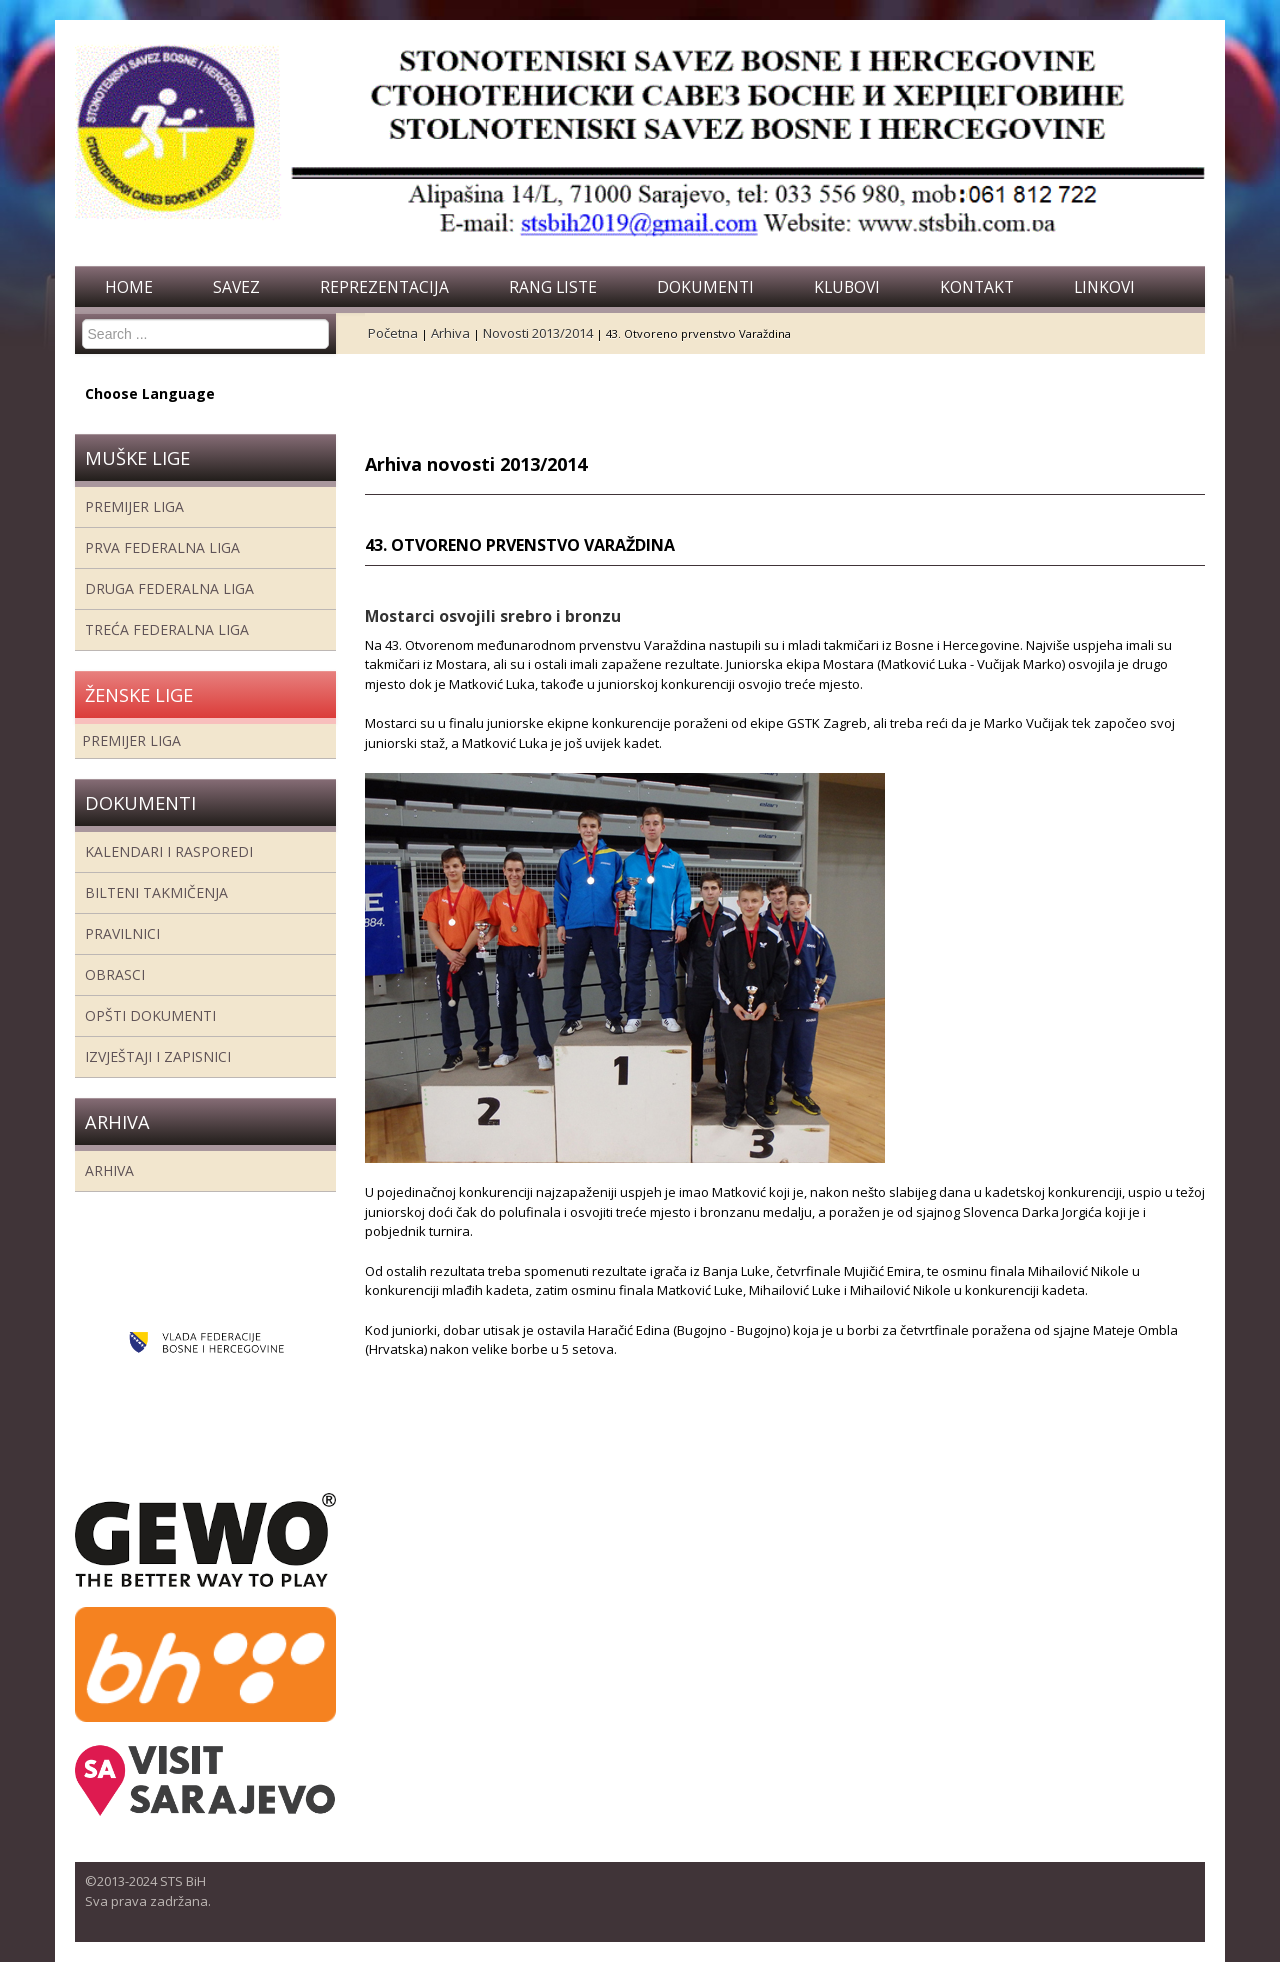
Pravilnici (122, 933)
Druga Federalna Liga (169, 588)
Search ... (82, 319)
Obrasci (115, 974)
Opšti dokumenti (150, 1015)
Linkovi (1104, 287)
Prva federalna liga (162, 547)
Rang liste (553, 287)
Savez (236, 287)
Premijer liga (134, 506)
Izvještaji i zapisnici (158, 1056)
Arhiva (109, 1170)
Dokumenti (705, 287)
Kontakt (977, 287)
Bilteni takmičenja (156, 892)
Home (129, 287)
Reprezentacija (384, 287)
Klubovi (847, 287)
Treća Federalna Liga (167, 629)
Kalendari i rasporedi (169, 851)
